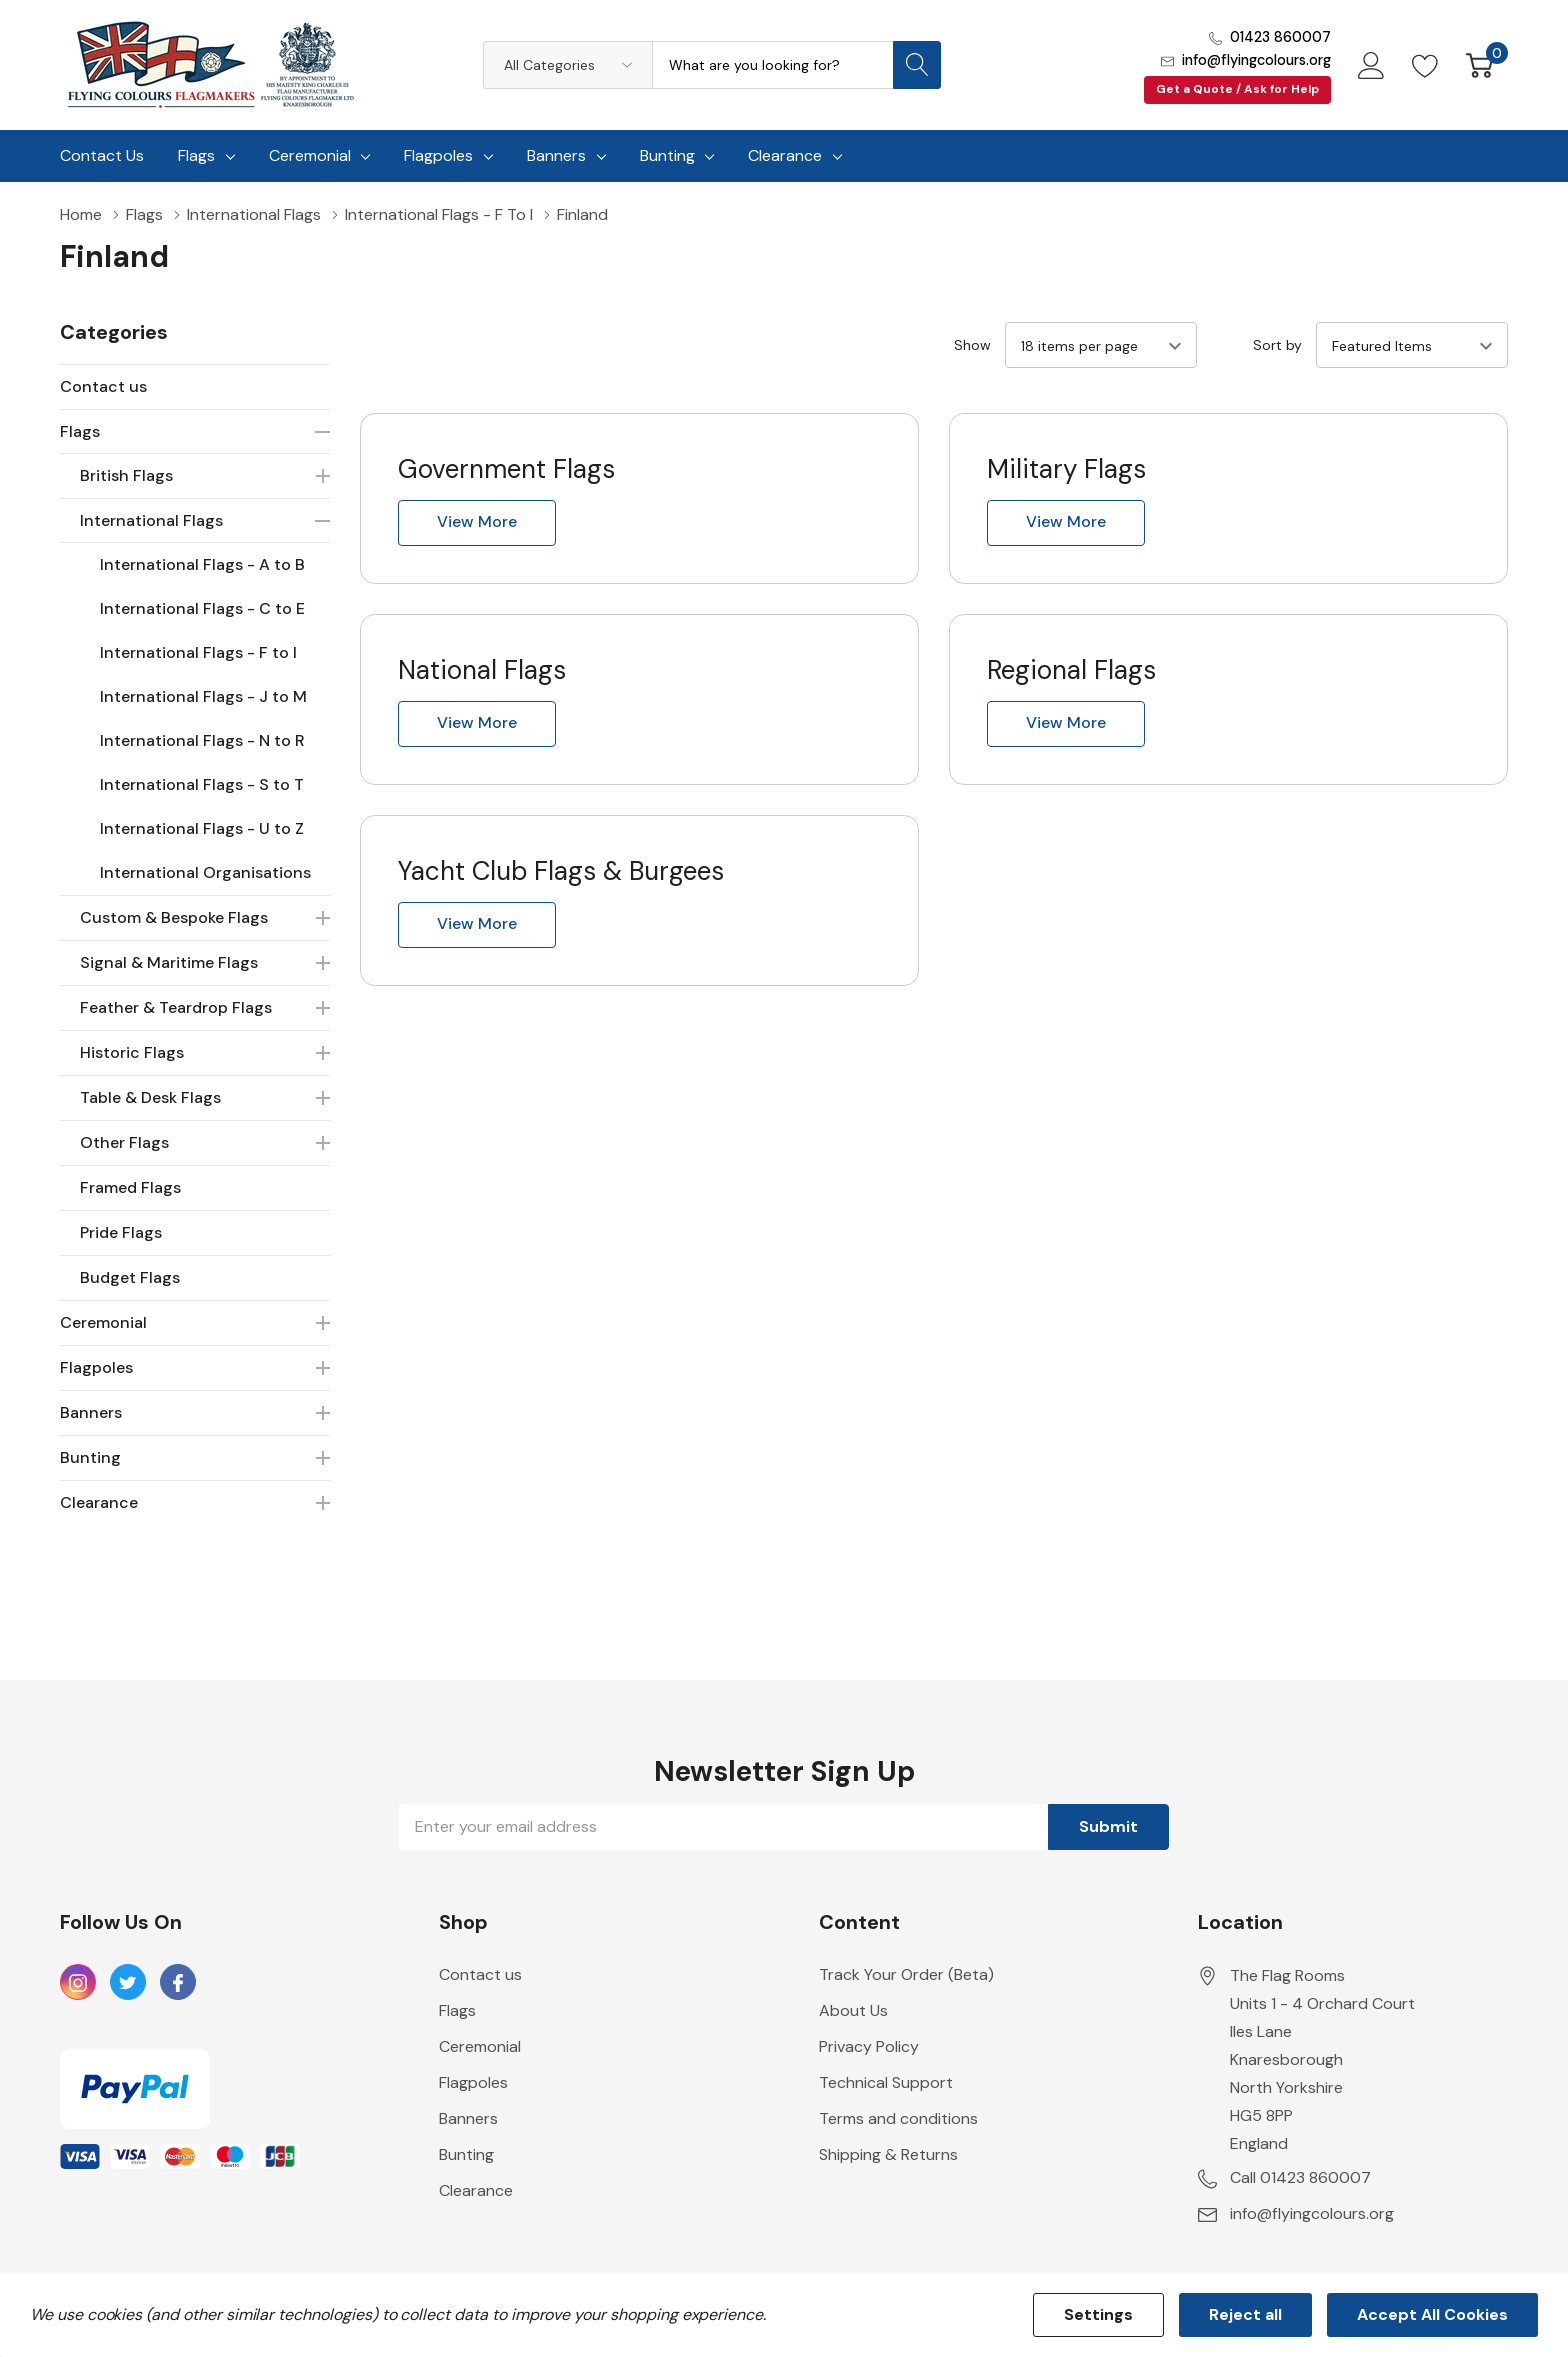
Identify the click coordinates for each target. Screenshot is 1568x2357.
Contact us (103, 386)
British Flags (126, 475)
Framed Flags (130, 1187)
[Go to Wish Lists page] (1425, 65)
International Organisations (205, 872)
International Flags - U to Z (202, 828)
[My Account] (1371, 65)
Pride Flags (121, 1232)
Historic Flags (132, 1052)
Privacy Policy (869, 2046)
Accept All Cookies (1432, 2314)
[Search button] (917, 65)
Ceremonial (310, 155)
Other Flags (124, 1142)
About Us (853, 2010)
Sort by (1277, 345)
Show (972, 345)
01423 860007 (1280, 37)
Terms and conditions (898, 2118)
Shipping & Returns (888, 2154)
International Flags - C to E (202, 608)
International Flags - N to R (202, 740)
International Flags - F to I (198, 652)
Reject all (1245, 2314)
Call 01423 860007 (1300, 2177)
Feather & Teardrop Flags (176, 1007)
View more (477, 521)
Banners (556, 155)
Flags (196, 155)
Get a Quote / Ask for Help (1237, 89)
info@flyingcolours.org (1256, 60)
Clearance (785, 155)
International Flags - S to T (202, 784)
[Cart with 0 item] (1479, 65)
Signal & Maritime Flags (169, 962)
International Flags (151, 520)
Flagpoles (438, 155)
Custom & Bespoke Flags (174, 917)
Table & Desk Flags (150, 1097)
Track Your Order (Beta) (906, 1974)
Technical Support (886, 2082)
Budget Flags (130, 1277)
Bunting (667, 155)
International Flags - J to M (203, 696)
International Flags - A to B (202, 564)
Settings (1098, 2314)
